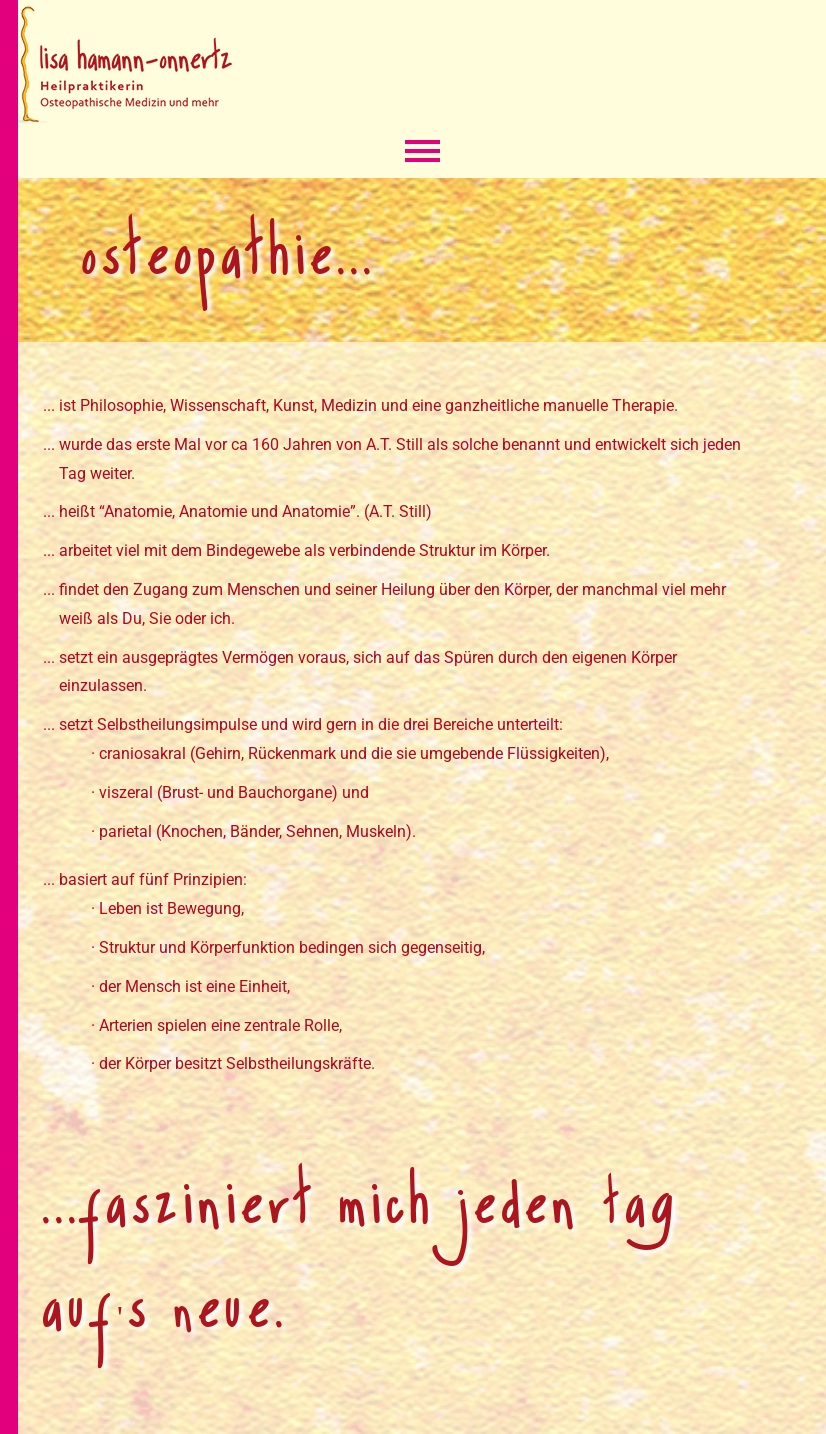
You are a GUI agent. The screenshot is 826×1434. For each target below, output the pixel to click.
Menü (422, 153)
